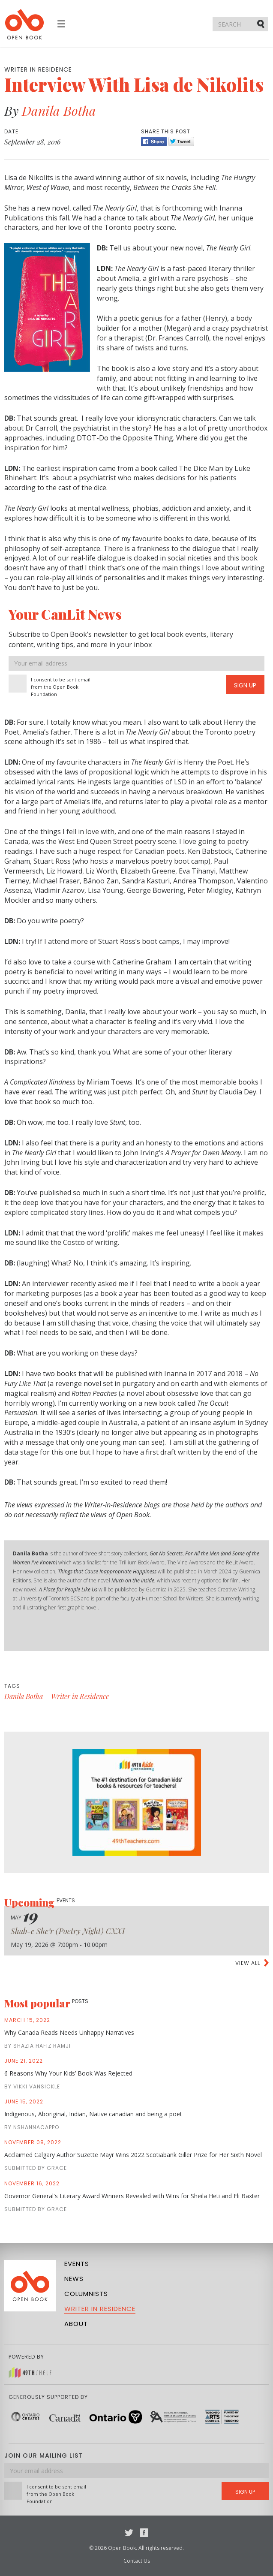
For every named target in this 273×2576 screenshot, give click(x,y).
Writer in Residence (80, 1696)
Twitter (129, 2532)
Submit (261, 23)
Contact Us (136, 2560)
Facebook (144, 2532)
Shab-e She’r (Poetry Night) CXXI (68, 1931)
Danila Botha (59, 110)
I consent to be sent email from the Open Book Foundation (60, 686)
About (76, 2323)
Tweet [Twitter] (181, 141)
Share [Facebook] (154, 141)
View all (247, 1963)
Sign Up (245, 685)
